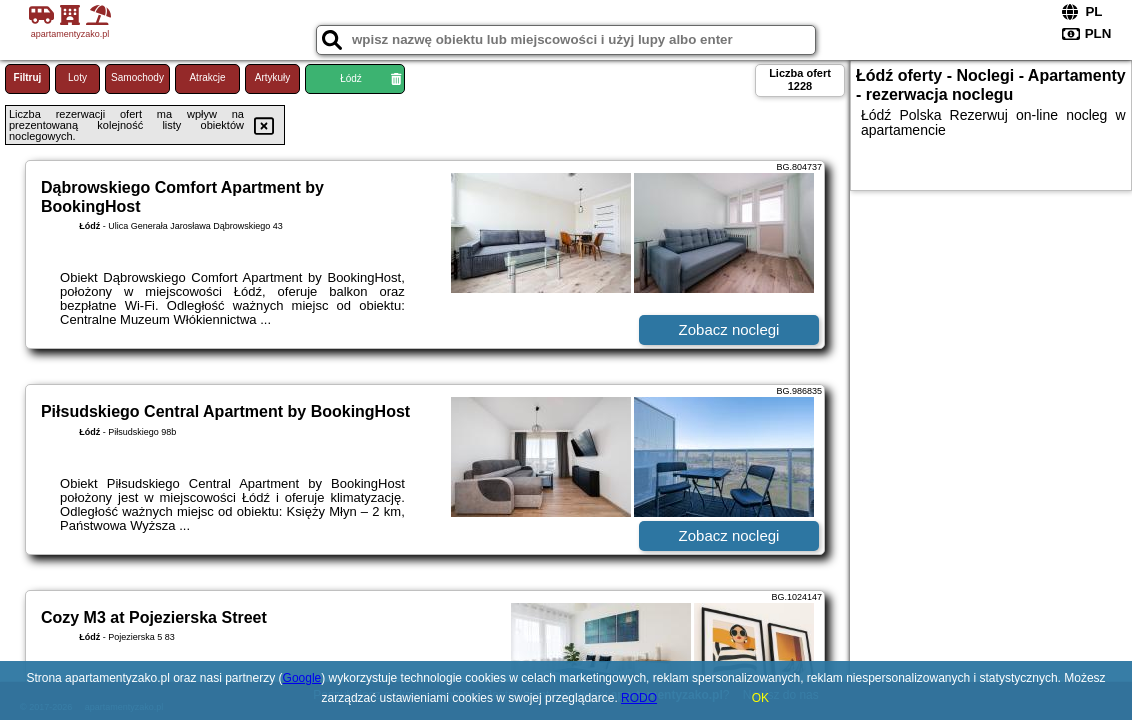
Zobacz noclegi (729, 329)
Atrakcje (207, 77)
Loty (77, 77)
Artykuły (273, 77)
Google (302, 678)
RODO (639, 698)
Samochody (137, 77)
